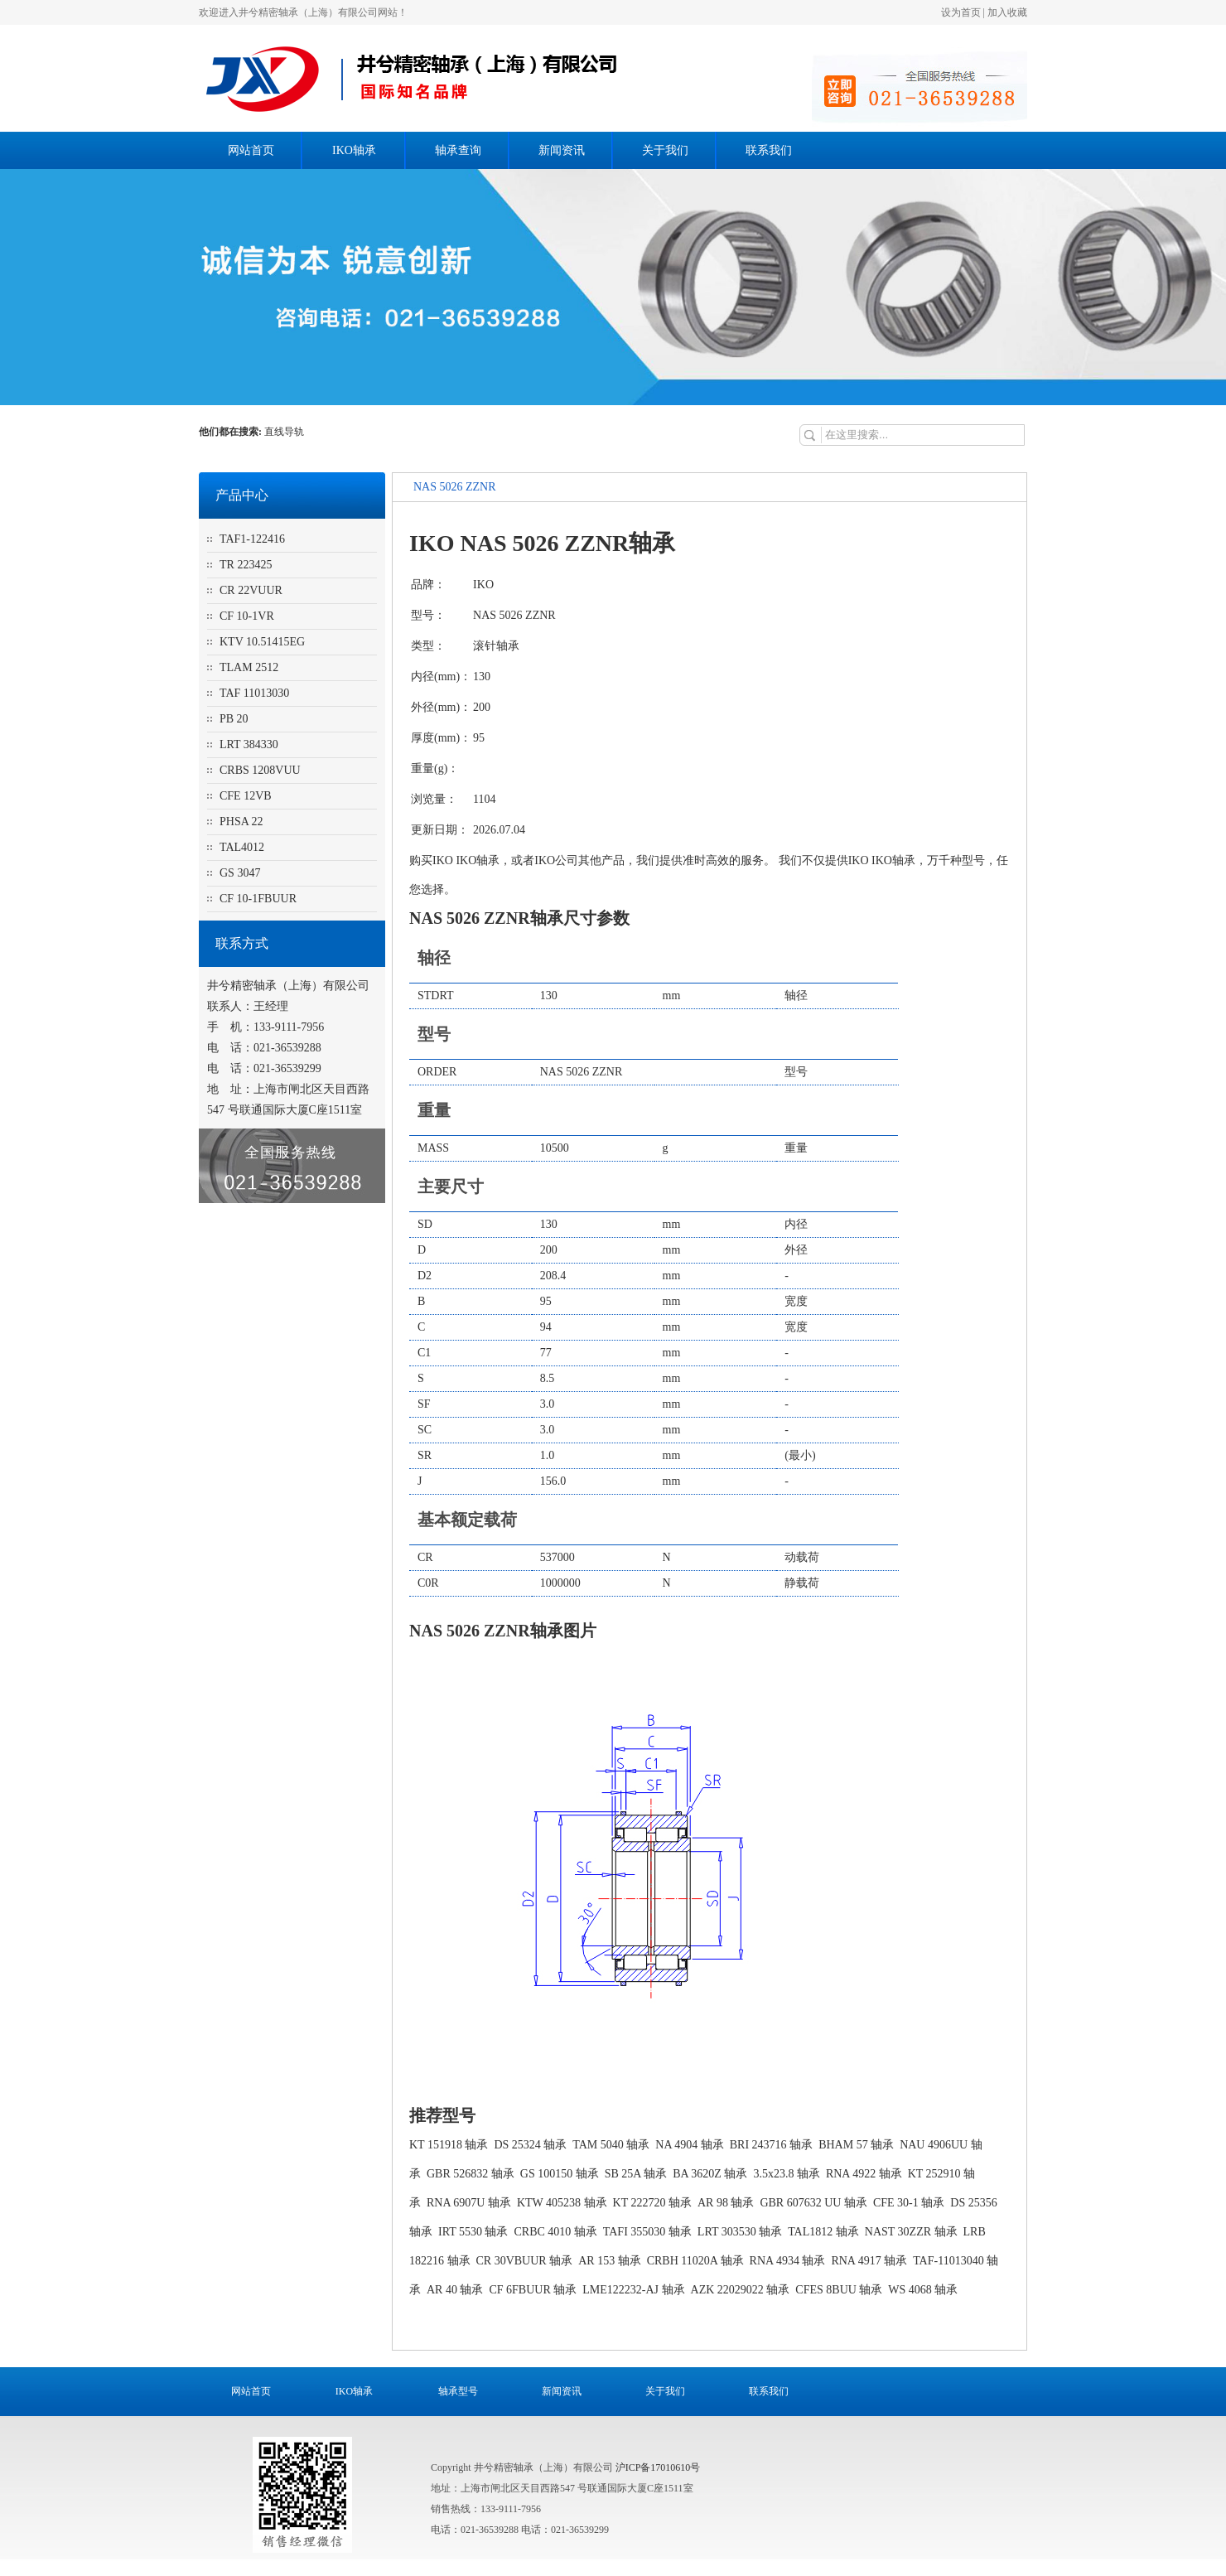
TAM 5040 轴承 (610, 2145)
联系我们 (769, 150)
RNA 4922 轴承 (864, 2174)
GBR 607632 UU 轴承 (813, 2203)
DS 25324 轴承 (530, 2145)
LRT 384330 (249, 744)
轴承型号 (458, 2391)
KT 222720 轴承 (652, 2203)
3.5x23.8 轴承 (786, 2174)
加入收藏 (1007, 12)
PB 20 (234, 719)
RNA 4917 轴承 (869, 2261)
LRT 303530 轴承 (739, 2232)
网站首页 (251, 150)
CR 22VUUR (251, 590)
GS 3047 (240, 873)
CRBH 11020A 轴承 (695, 2261)
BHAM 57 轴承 (856, 2145)
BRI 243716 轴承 (771, 2145)
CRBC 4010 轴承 (555, 2232)
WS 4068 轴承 (923, 2290)
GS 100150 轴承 (559, 2174)
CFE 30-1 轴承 (908, 2203)
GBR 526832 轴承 (470, 2174)
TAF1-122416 (252, 539)
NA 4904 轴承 (689, 2145)
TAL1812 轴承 (823, 2232)
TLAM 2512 (249, 667)
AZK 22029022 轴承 (740, 2290)
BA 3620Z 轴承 (710, 2174)
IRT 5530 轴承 (473, 2232)
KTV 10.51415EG (262, 642)
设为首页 (961, 12)
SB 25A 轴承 (636, 2174)
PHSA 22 (241, 821)
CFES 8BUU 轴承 (838, 2290)
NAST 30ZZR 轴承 (911, 2232)
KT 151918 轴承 (448, 2145)
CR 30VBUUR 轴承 (524, 2261)
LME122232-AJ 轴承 (633, 2290)
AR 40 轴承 (455, 2290)
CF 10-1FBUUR (258, 898)
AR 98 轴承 (725, 2203)
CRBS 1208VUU (260, 770)
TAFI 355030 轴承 (647, 2232)
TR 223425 (246, 564)
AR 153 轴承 (609, 2261)
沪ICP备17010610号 (658, 2467)
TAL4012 (242, 847)
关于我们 (665, 150)
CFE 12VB (246, 796)
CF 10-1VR (247, 616)
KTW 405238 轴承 (562, 2203)
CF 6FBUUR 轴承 (533, 2290)
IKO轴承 (354, 150)
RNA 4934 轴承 (788, 2261)
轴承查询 (458, 150)
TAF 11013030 (254, 693)
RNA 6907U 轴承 (469, 2203)
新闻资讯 (561, 150)
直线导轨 (285, 431)
